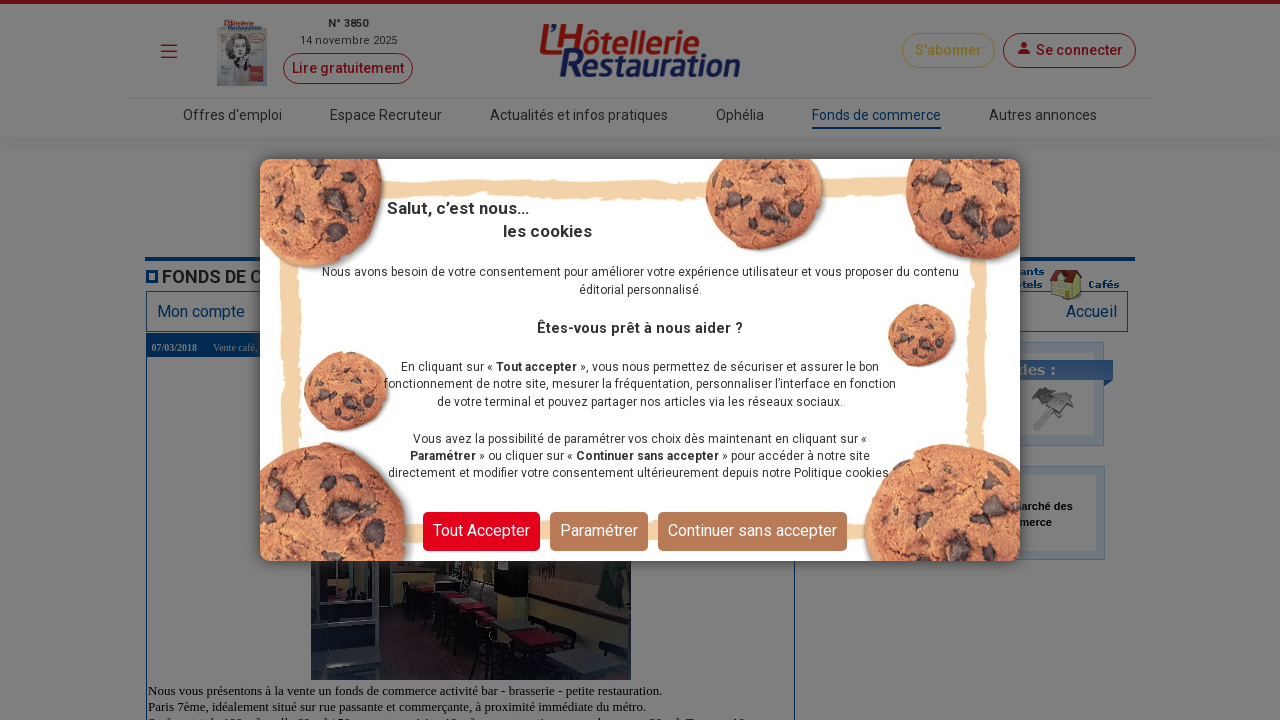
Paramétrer (599, 530)
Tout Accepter (481, 530)
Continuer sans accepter (752, 530)
